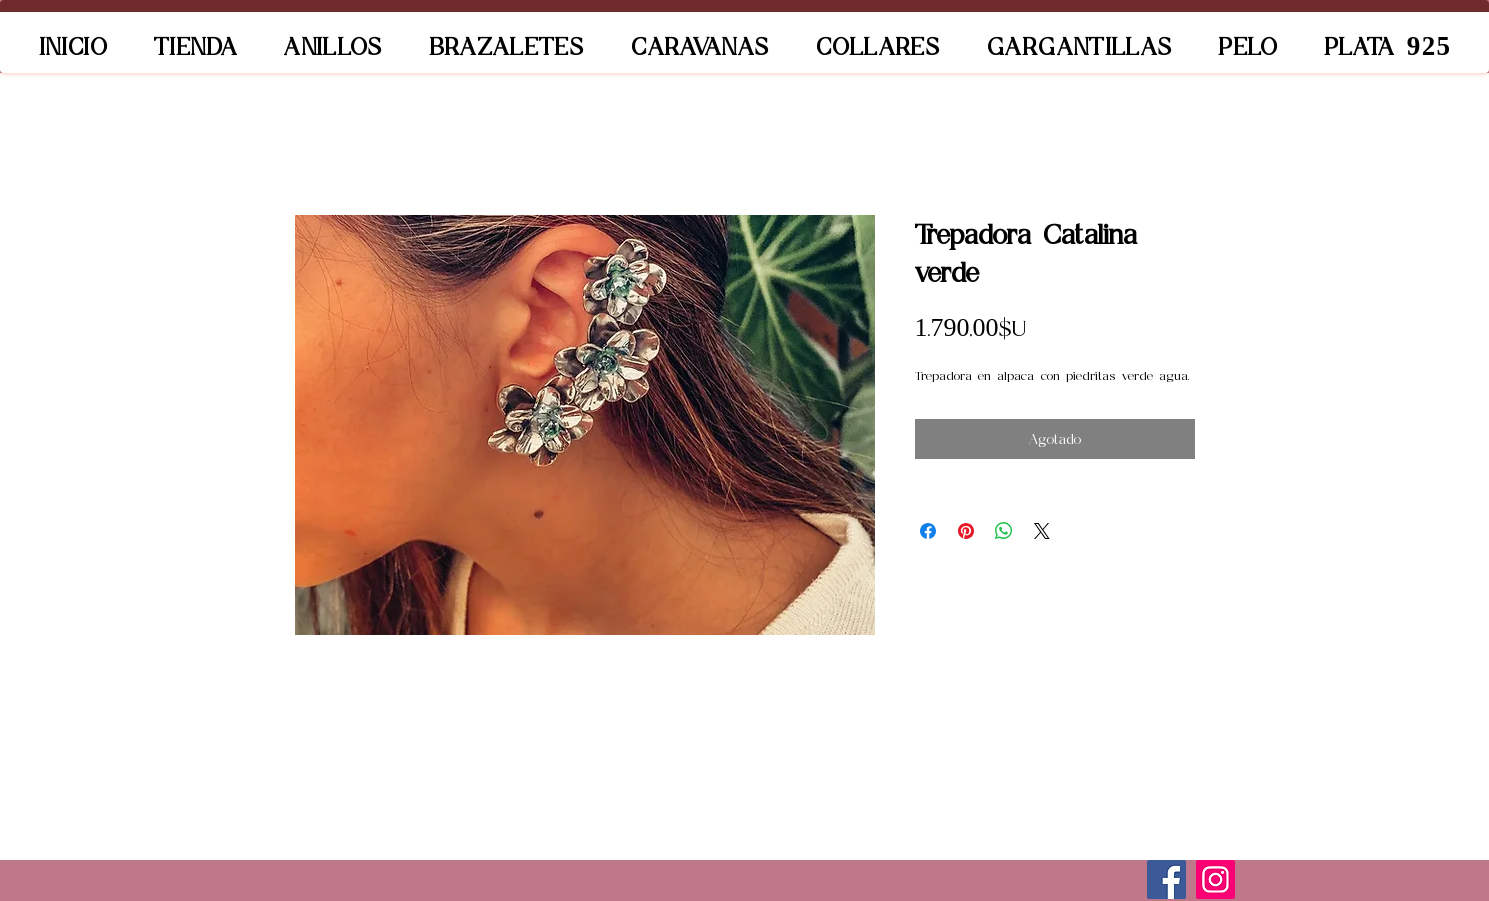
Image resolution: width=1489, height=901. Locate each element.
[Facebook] (1166, 879)
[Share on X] (1042, 531)
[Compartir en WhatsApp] (1004, 531)
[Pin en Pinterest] (966, 531)
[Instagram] (1215, 879)
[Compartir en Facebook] (928, 531)
